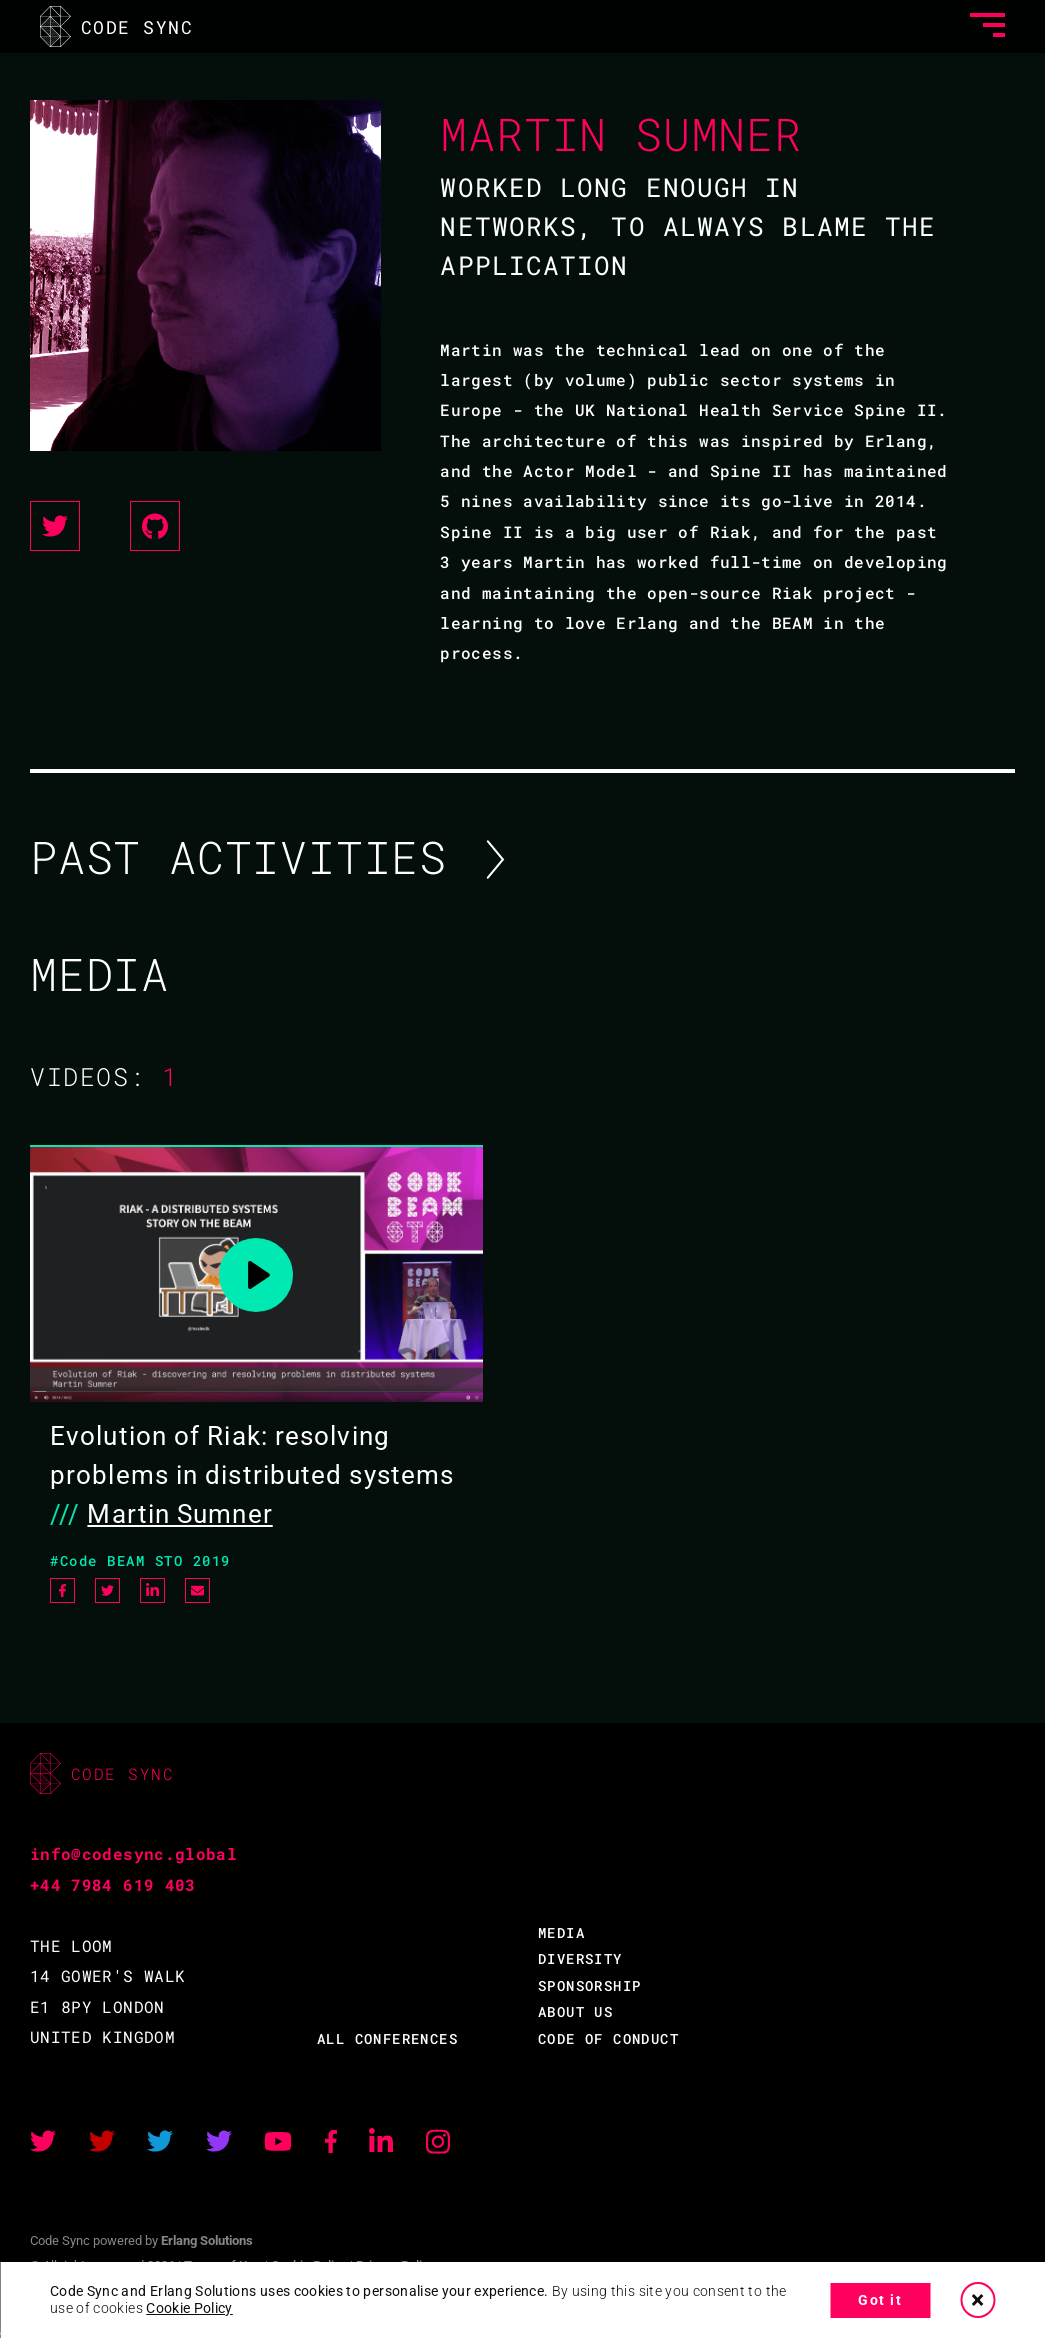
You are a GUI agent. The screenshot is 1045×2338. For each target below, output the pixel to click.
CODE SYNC (116, 26)
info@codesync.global (133, 1853)
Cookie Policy (189, 2308)
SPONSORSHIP (589, 1985)
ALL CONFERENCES (387, 2038)
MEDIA (561, 1932)
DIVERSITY (580, 1958)
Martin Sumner (179, 1514)
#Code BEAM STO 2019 (140, 1560)
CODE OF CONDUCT (608, 2038)
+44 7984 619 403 (113, 1884)
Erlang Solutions (207, 2240)
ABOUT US (575, 2011)
